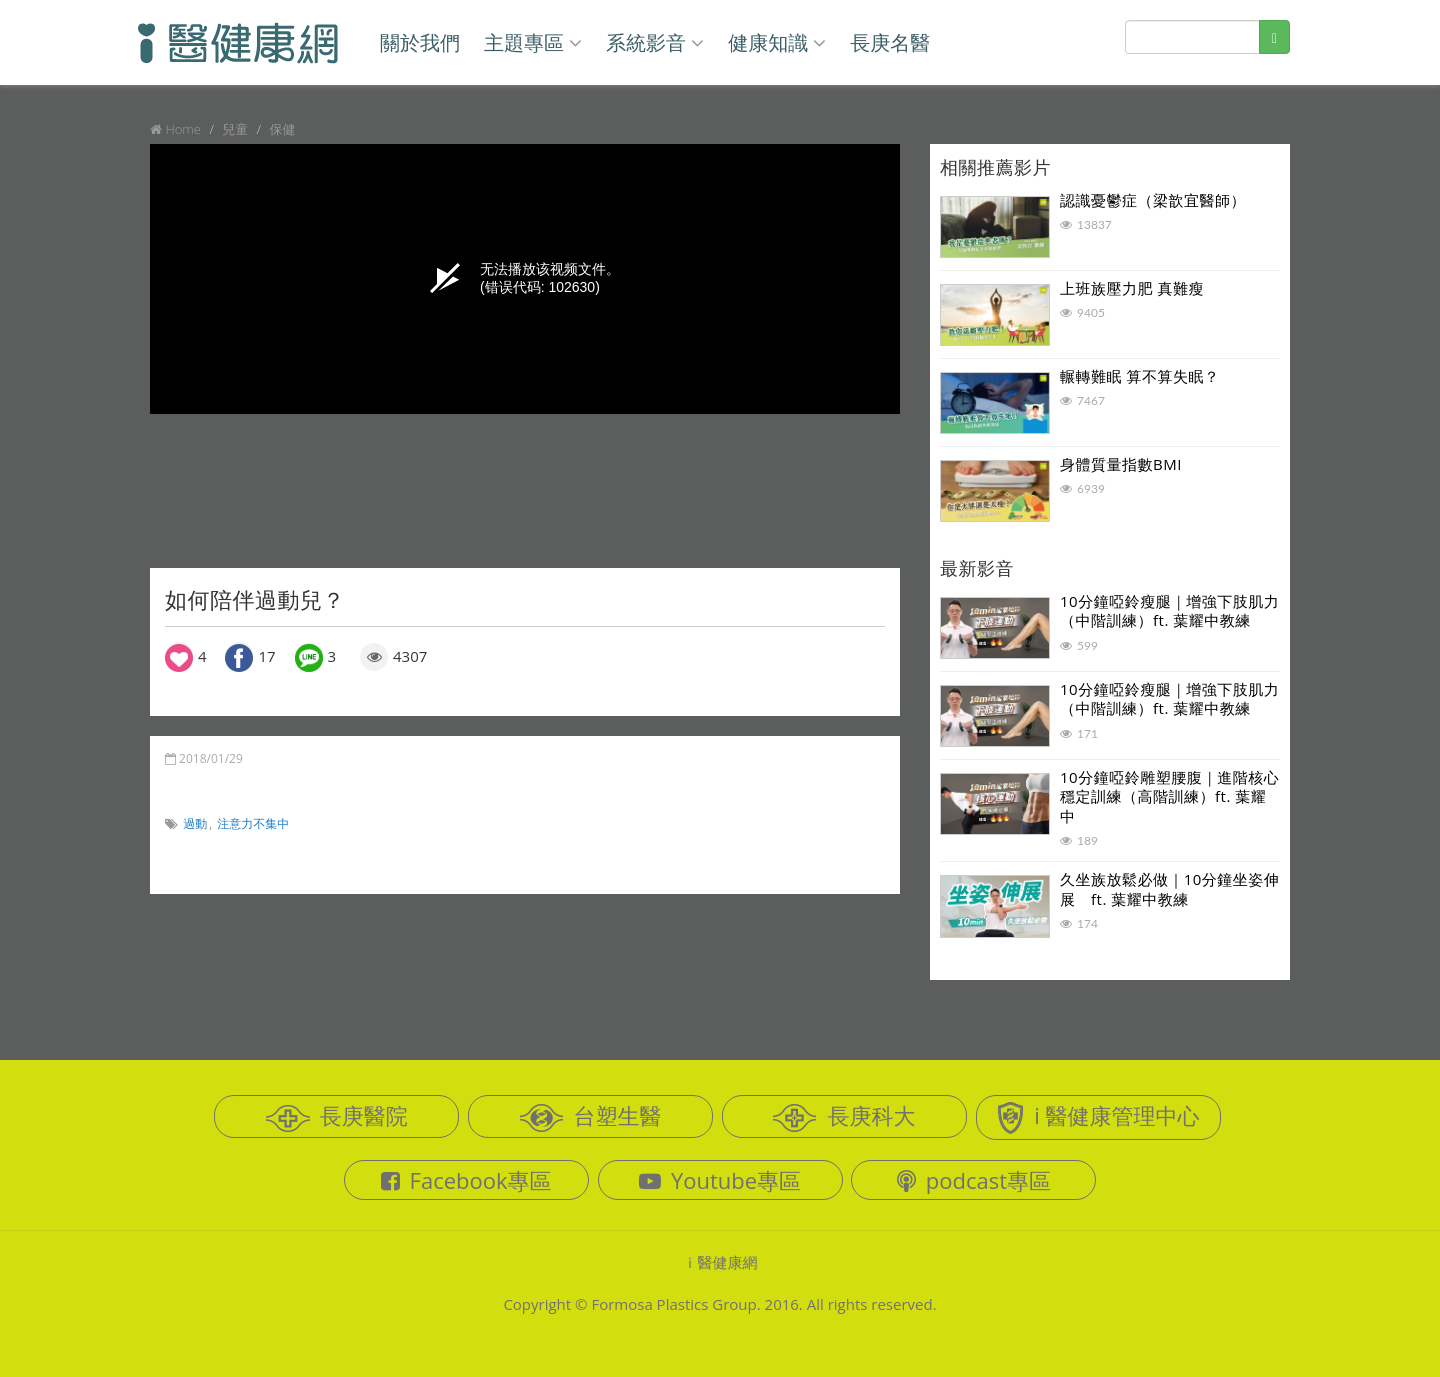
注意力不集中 (253, 823)
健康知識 (777, 42)
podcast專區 (974, 1180)
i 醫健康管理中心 (1098, 1117)
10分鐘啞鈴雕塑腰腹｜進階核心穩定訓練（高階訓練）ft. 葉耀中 (1169, 796)
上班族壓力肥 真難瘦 (1132, 288)
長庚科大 (844, 1116)
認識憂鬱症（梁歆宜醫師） (1153, 200)
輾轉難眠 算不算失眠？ (1139, 376)
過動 (195, 823)
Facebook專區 (466, 1180)
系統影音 (655, 42)
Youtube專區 (720, 1180)
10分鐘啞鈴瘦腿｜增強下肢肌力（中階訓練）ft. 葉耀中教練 (1169, 611)
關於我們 (420, 42)
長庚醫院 (337, 1116)
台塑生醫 (591, 1116)
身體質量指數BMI (1121, 464)
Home (183, 129)
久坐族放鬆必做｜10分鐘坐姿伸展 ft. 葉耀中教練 (1169, 889)
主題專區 (533, 42)
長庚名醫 (890, 42)
